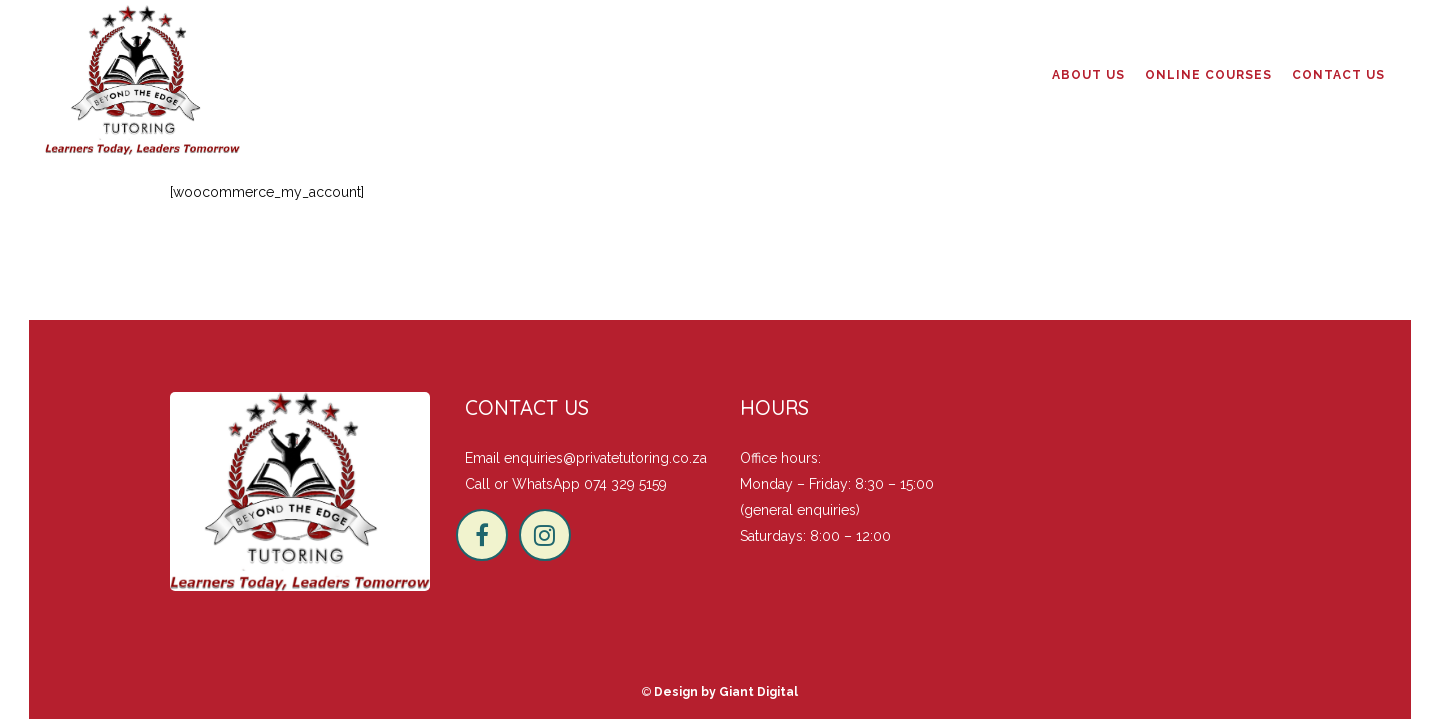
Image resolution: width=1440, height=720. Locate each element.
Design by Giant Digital (726, 692)
